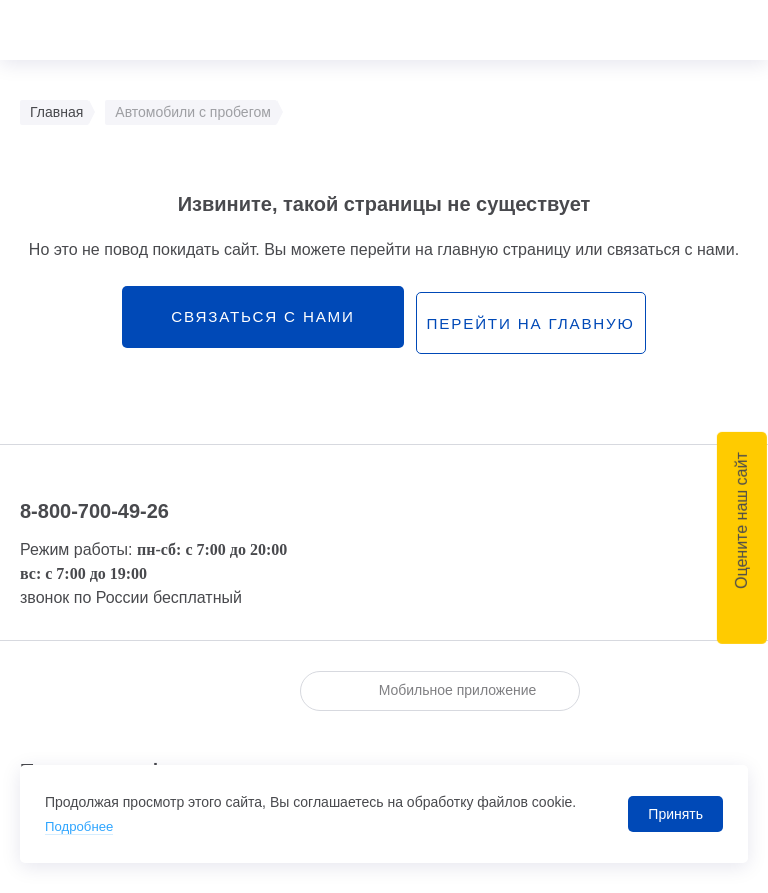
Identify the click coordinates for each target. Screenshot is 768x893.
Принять (675, 814)
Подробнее (81, 826)
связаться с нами (253, 320)
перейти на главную (532, 321)
